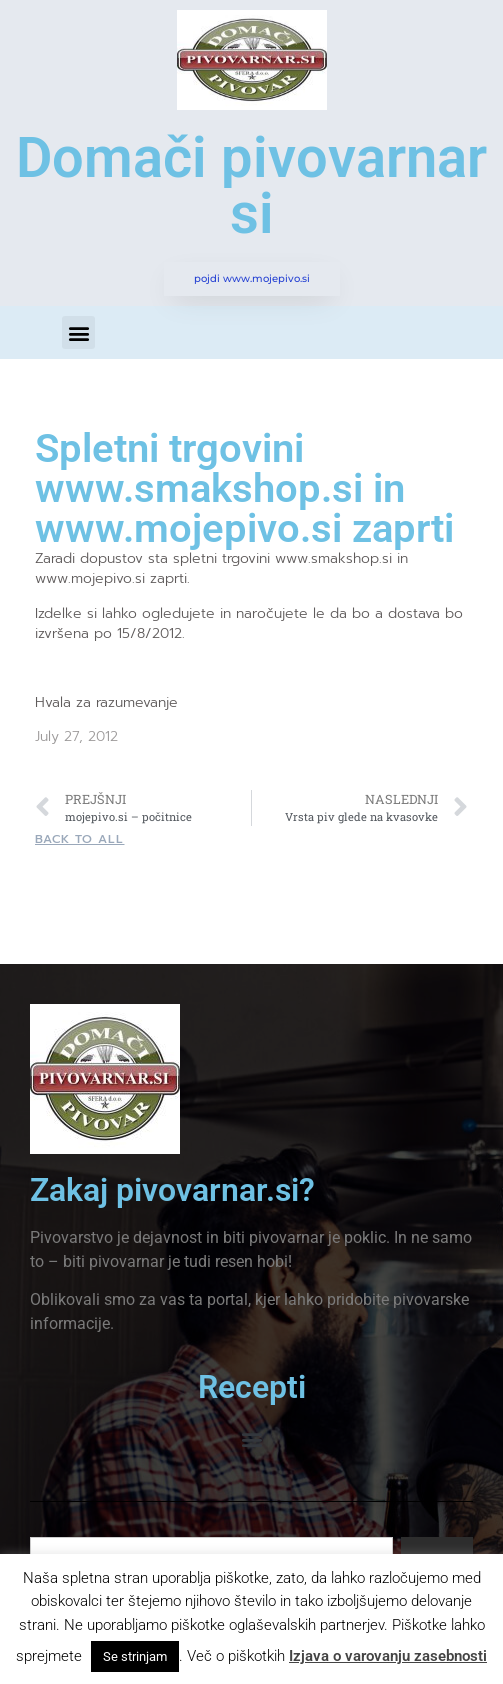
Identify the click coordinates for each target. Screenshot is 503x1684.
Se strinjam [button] (135, 1656)
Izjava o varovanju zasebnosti (388, 1656)
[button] (78, 332)
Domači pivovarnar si (251, 186)
